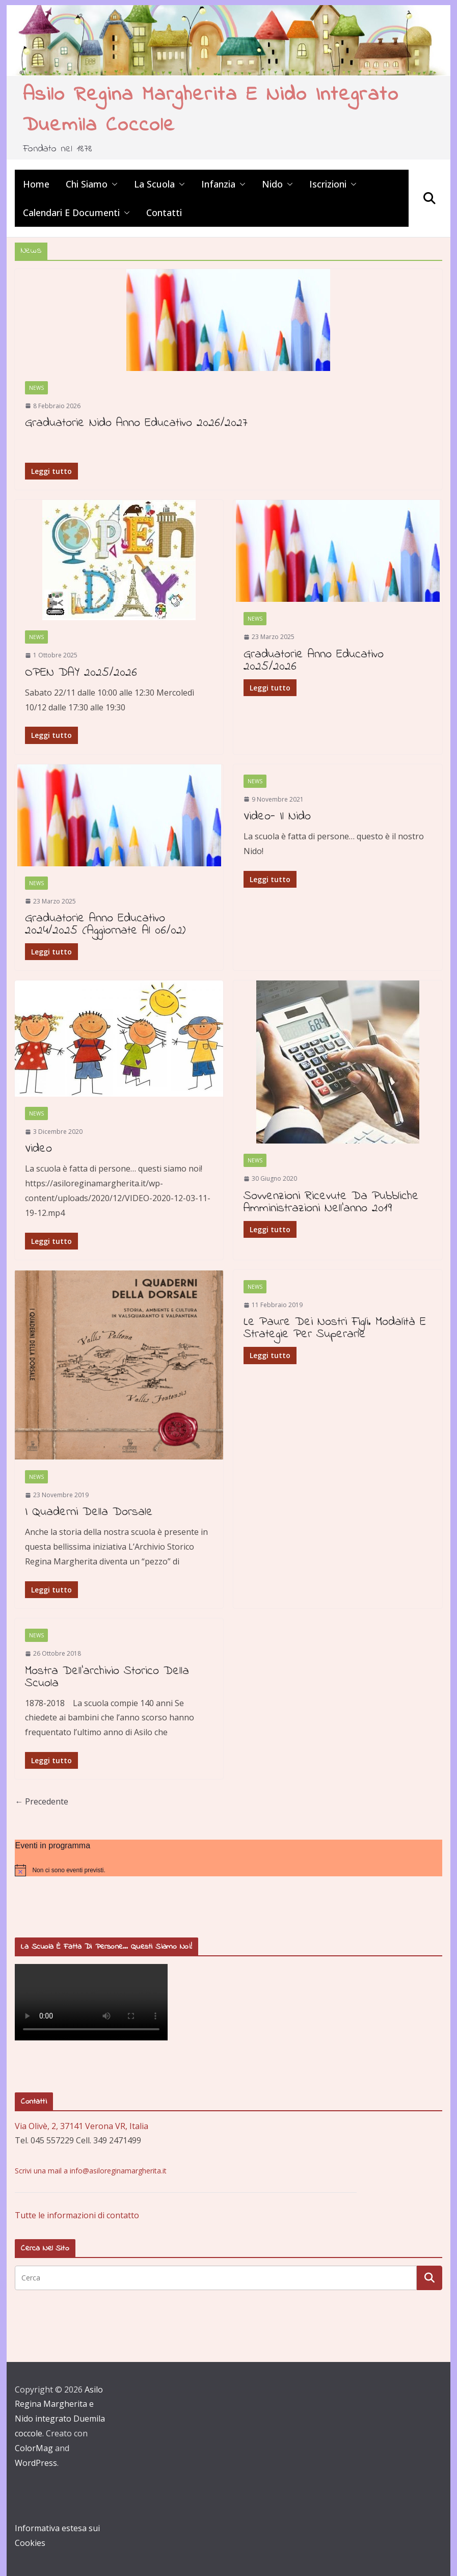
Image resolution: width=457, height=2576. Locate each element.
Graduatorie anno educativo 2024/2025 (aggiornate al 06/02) (105, 925)
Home (36, 184)
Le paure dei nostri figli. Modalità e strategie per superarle (335, 1328)
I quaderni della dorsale (89, 1512)
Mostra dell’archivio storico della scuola (107, 1677)
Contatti (164, 212)
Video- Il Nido (277, 817)
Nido (272, 184)
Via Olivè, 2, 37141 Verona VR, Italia (81, 2126)
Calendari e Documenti (71, 212)
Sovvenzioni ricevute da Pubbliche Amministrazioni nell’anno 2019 (331, 1202)
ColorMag (34, 2448)
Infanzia (218, 184)
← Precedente (41, 1801)
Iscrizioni (327, 184)
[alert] (228, 1870)
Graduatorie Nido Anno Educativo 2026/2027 (136, 423)
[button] (112, 184)
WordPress (36, 2462)
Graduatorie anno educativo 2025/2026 (314, 661)
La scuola (154, 184)
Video (38, 1149)
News (36, 387)
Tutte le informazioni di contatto (77, 2215)
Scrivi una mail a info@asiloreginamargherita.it (91, 2170)
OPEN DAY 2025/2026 (81, 673)
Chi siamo (86, 184)
